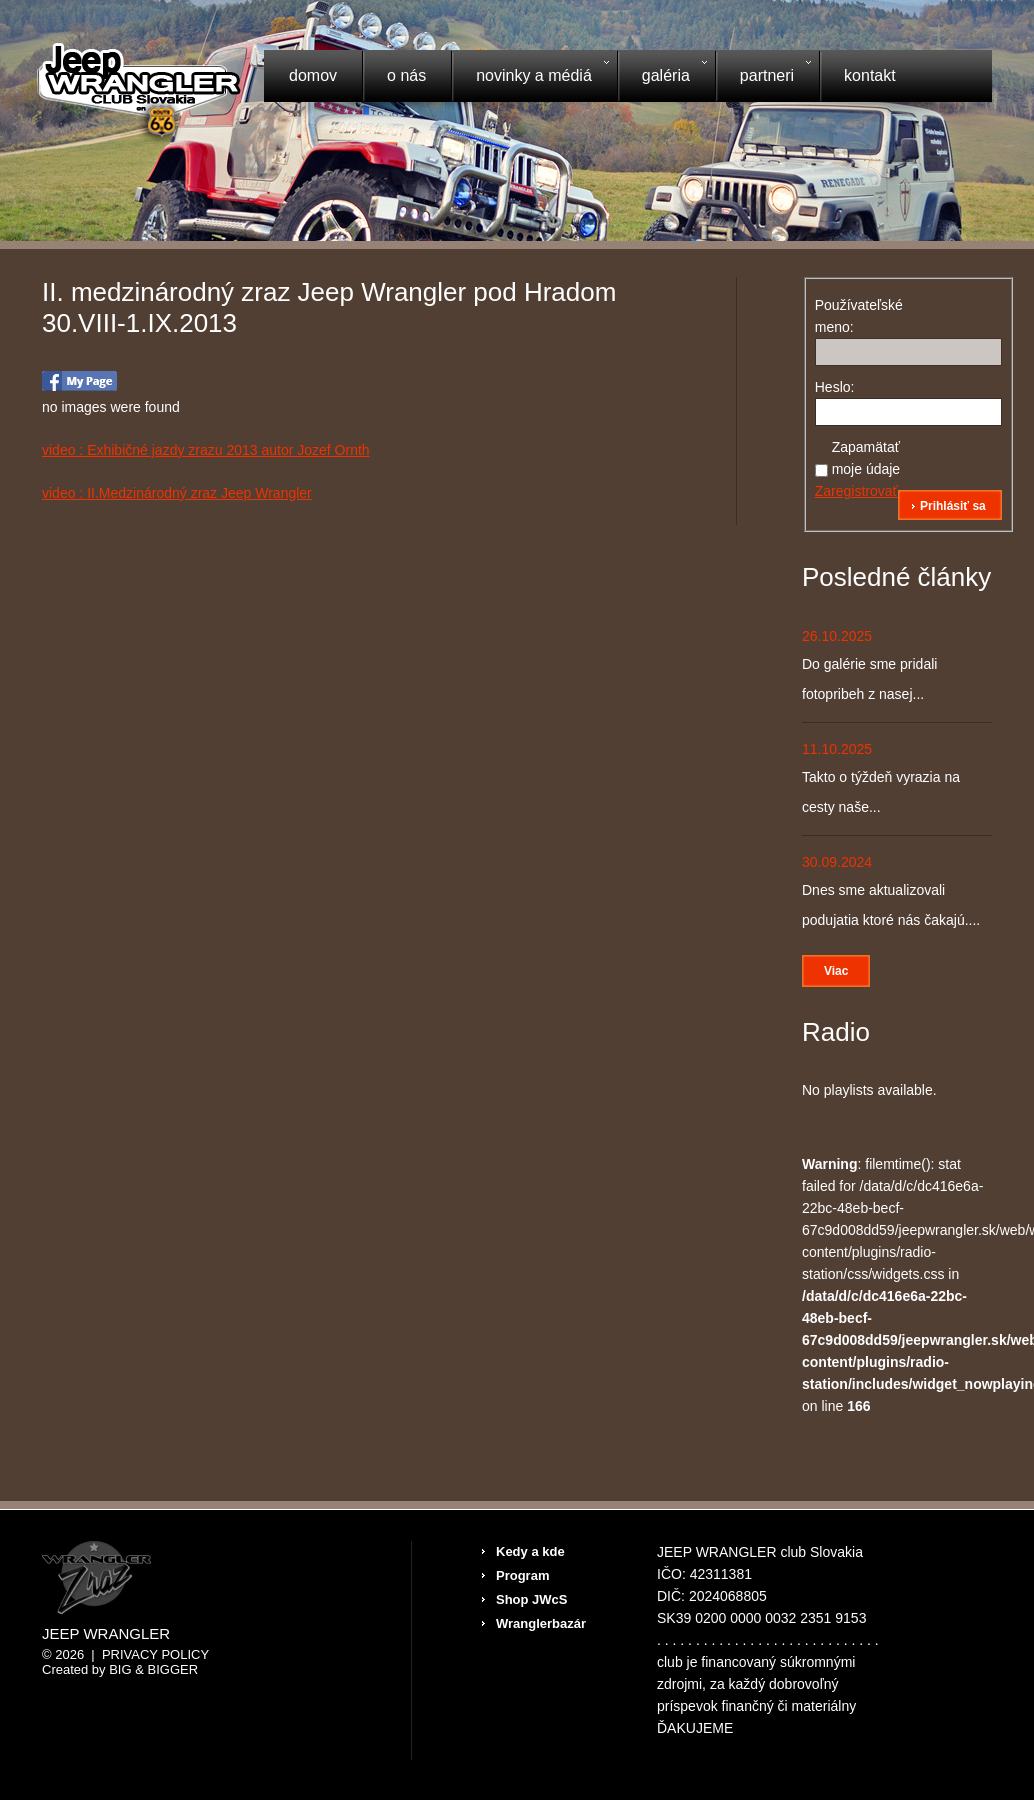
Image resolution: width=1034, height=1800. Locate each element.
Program (522, 1575)
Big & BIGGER (153, 1669)
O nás (406, 75)
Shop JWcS (532, 1599)
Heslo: (835, 387)
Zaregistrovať (856, 491)
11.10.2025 (837, 749)
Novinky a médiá (530, 78)
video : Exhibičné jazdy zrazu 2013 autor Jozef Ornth (206, 450)
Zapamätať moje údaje (866, 458)
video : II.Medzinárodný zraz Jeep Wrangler (177, 493)
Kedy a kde (530, 1551)
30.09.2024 (837, 862)
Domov (313, 75)
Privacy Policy (155, 1654)
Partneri (763, 78)
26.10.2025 (837, 636)
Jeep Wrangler (106, 1634)
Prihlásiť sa (953, 506)
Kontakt (870, 75)
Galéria (662, 78)
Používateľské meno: (850, 316)
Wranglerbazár (541, 1623)
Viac (836, 971)
